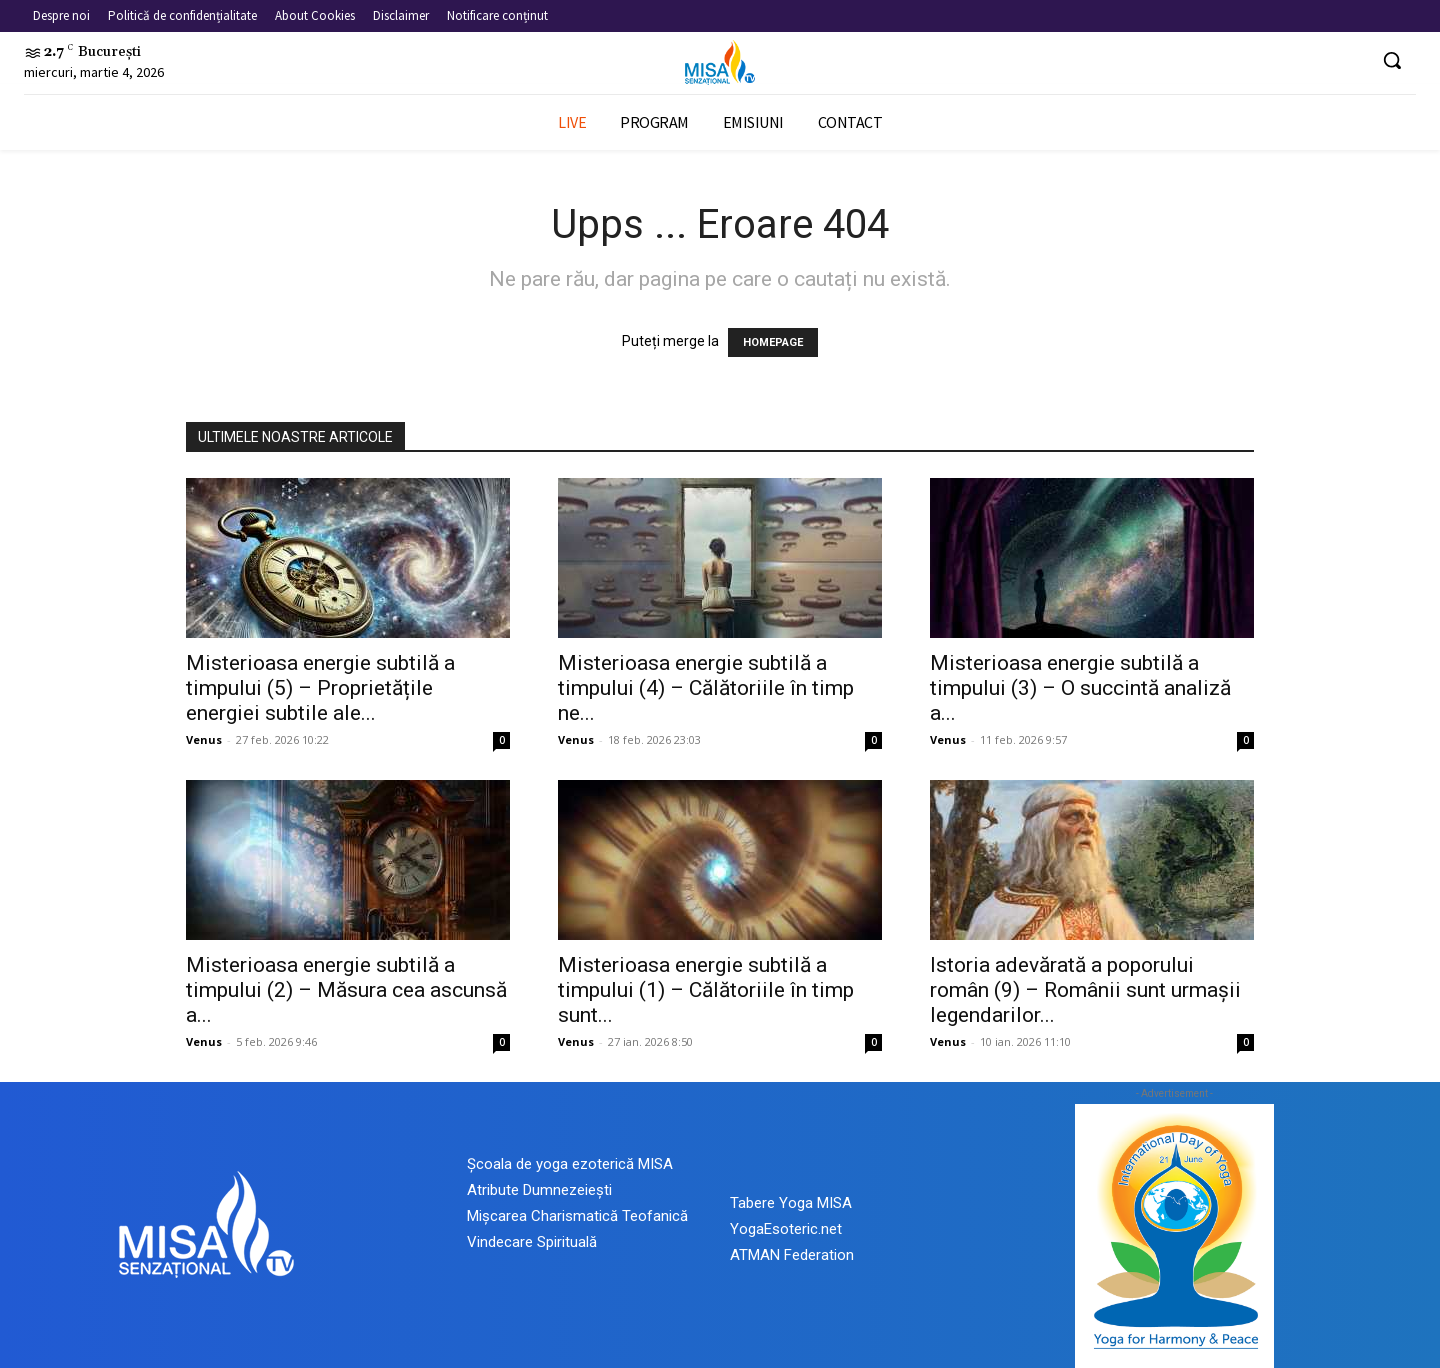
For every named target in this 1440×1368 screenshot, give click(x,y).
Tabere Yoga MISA (791, 1203)
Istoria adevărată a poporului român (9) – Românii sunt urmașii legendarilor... (1085, 990)
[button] (1392, 60)
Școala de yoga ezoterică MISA (570, 1164)
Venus (204, 739)
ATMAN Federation (792, 1255)
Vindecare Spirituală (532, 1242)
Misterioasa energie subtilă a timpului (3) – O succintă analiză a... (1080, 688)
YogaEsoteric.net (786, 1229)
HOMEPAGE (773, 342)
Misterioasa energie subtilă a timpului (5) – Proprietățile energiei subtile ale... (320, 688)
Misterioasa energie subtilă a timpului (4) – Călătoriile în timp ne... (706, 688)
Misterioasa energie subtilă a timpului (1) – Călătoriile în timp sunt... (706, 990)
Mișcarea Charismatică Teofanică (577, 1216)
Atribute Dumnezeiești (539, 1190)
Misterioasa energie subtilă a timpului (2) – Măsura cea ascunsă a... (346, 990)
